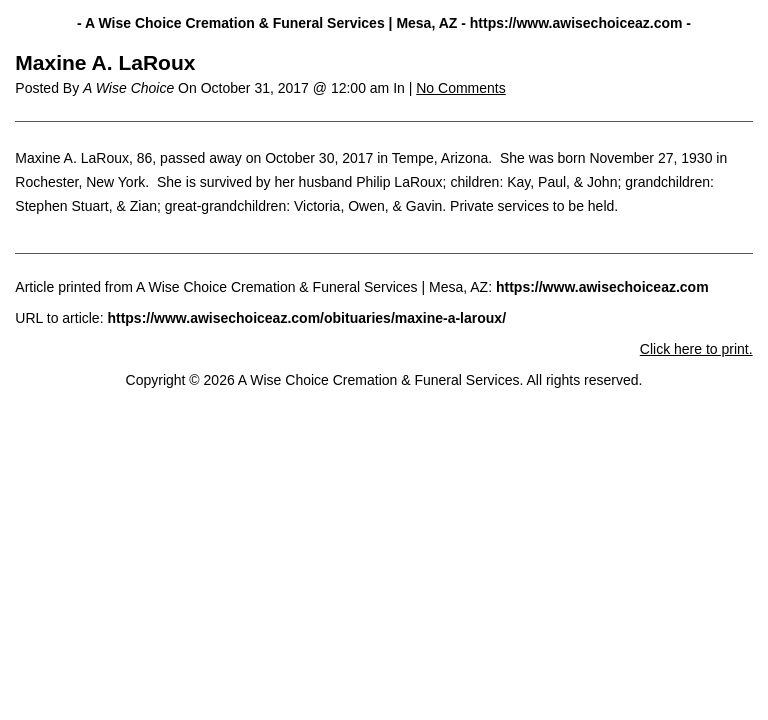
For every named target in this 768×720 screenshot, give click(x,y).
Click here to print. (696, 349)
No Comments (460, 88)
